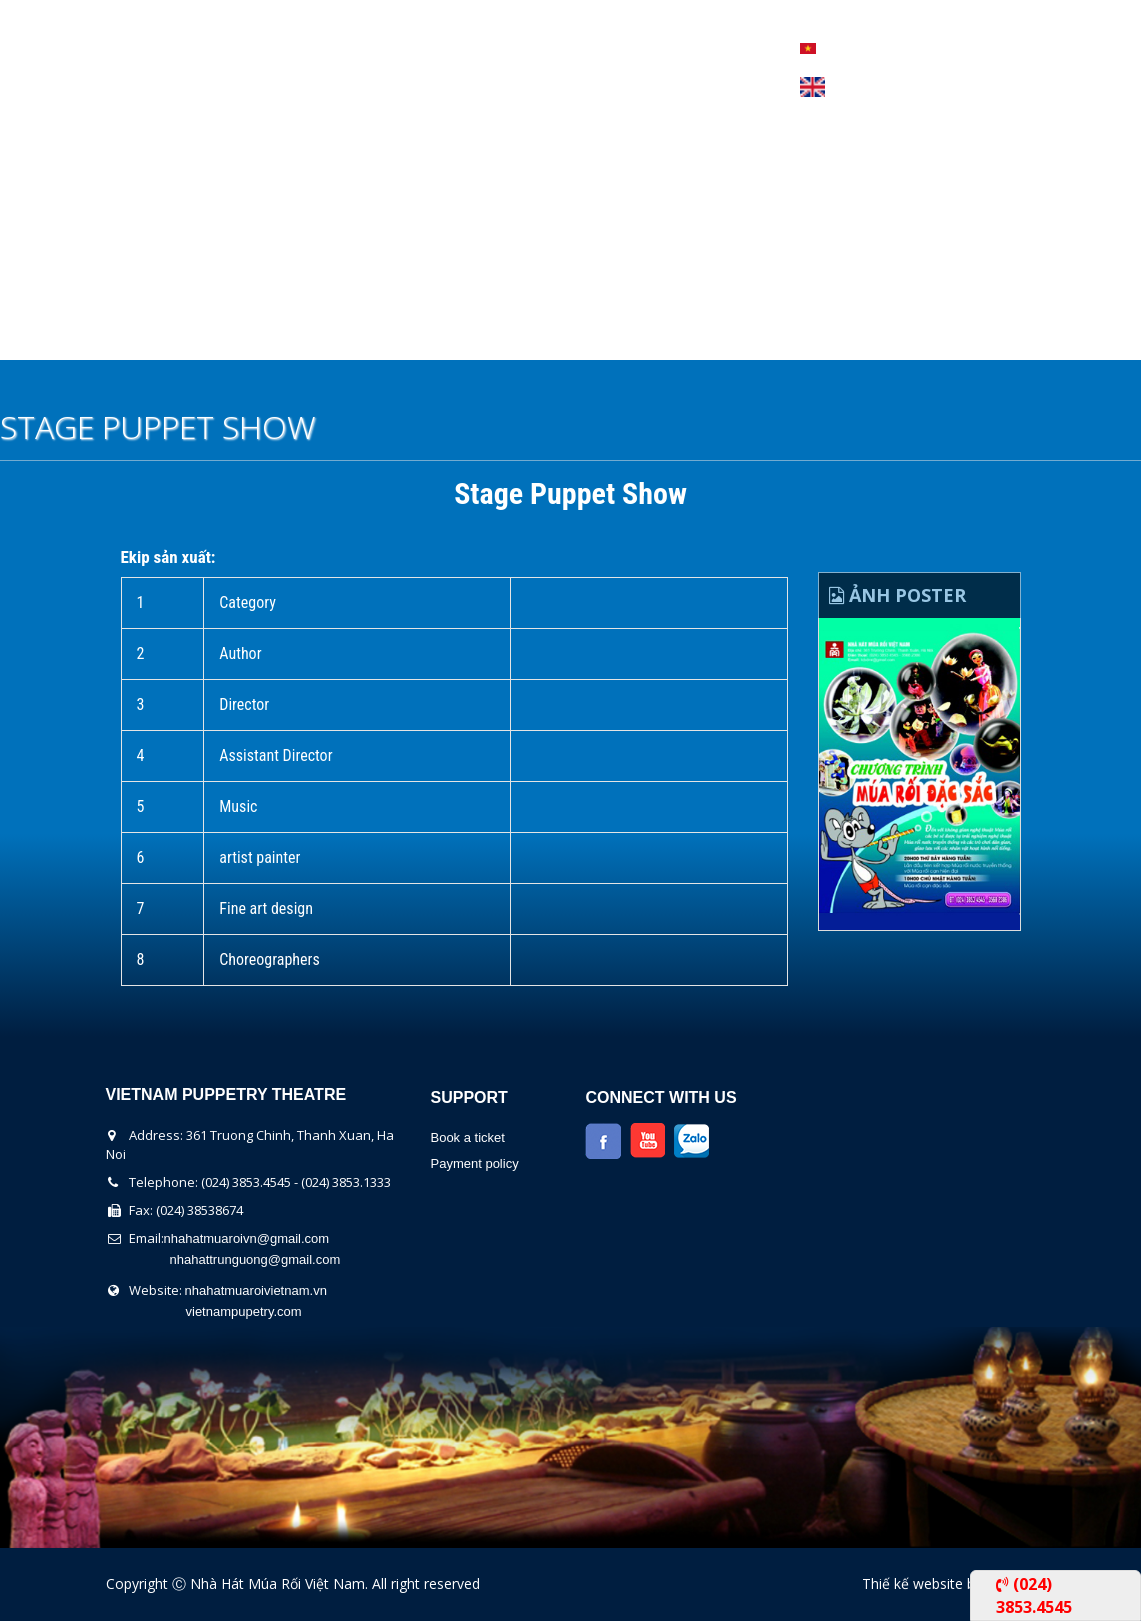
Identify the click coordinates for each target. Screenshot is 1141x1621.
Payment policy (474, 1163)
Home (59, 334)
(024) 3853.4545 (1034, 1595)
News (633, 334)
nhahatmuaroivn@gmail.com (247, 1238)
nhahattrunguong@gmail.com (255, 1259)
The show (288, 334)
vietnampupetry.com (244, 1311)
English (812, 87)
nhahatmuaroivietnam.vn (256, 1290)
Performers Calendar (470, 334)
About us (165, 334)
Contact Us (749, 334)
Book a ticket (467, 1137)
